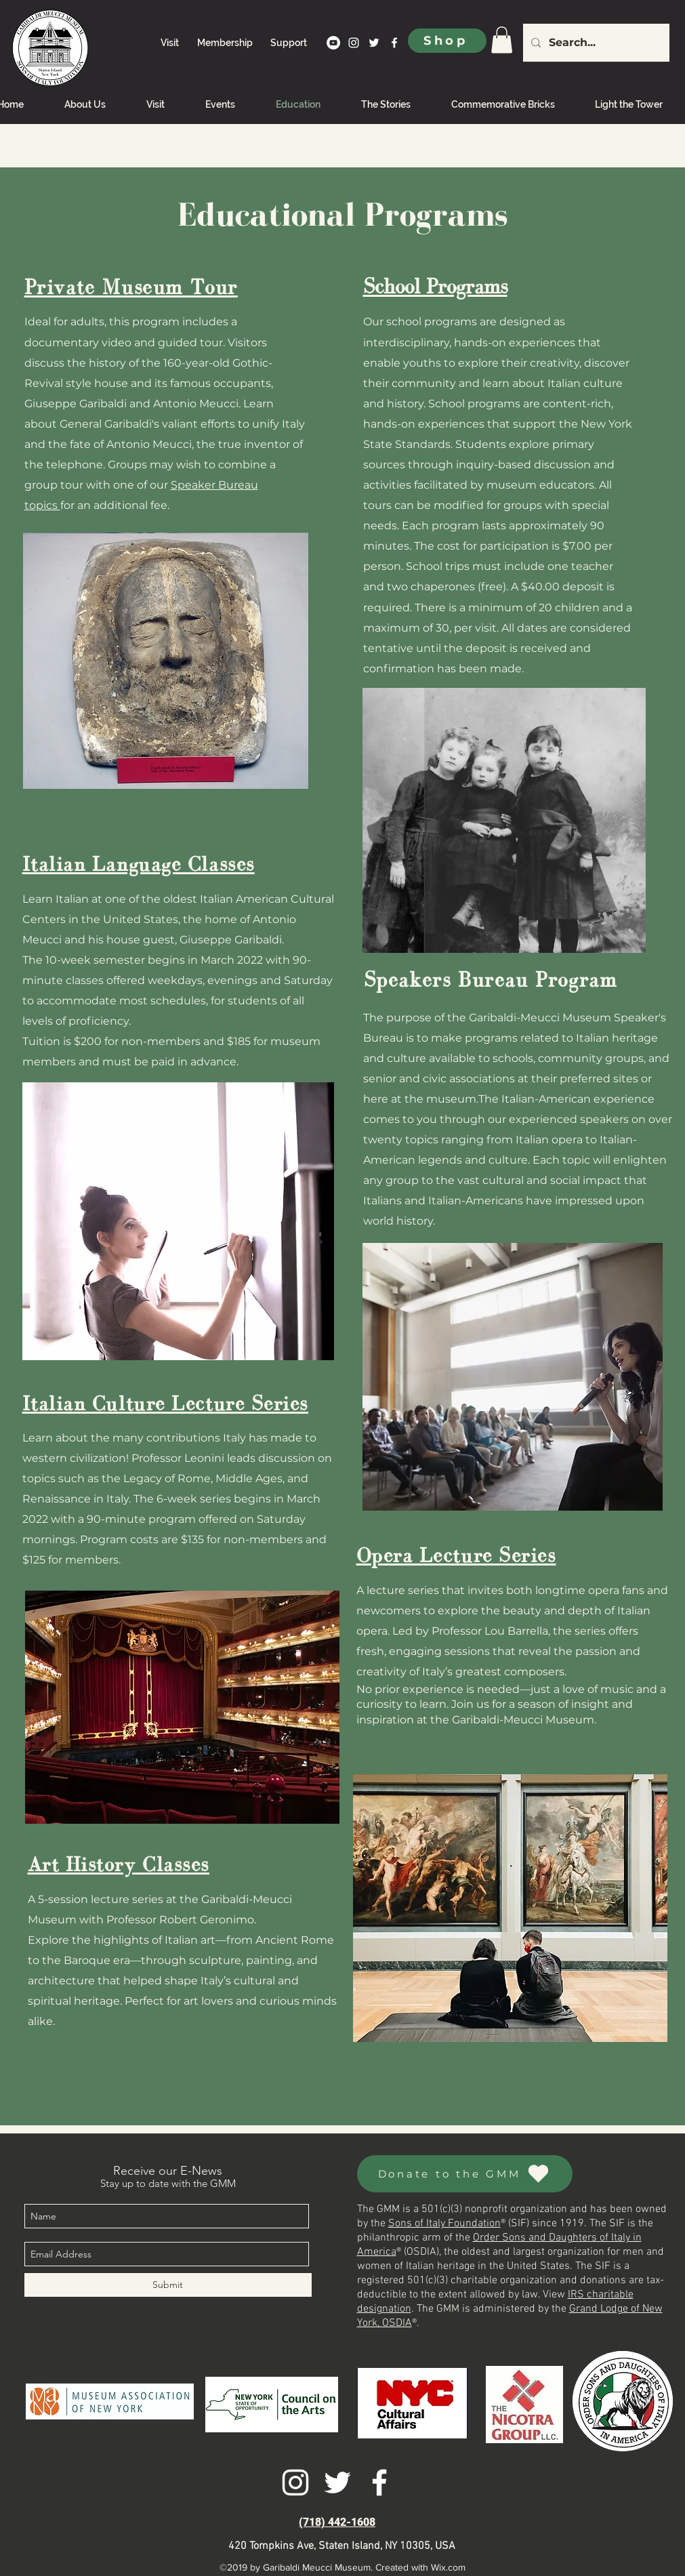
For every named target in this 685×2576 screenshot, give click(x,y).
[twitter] (374, 42)
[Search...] (595, 43)
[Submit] (168, 2285)
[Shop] (447, 40)
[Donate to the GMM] (465, 2173)
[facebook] (394, 42)
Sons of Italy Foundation (444, 2223)
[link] (502, 39)
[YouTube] (333, 42)
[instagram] (353, 42)
